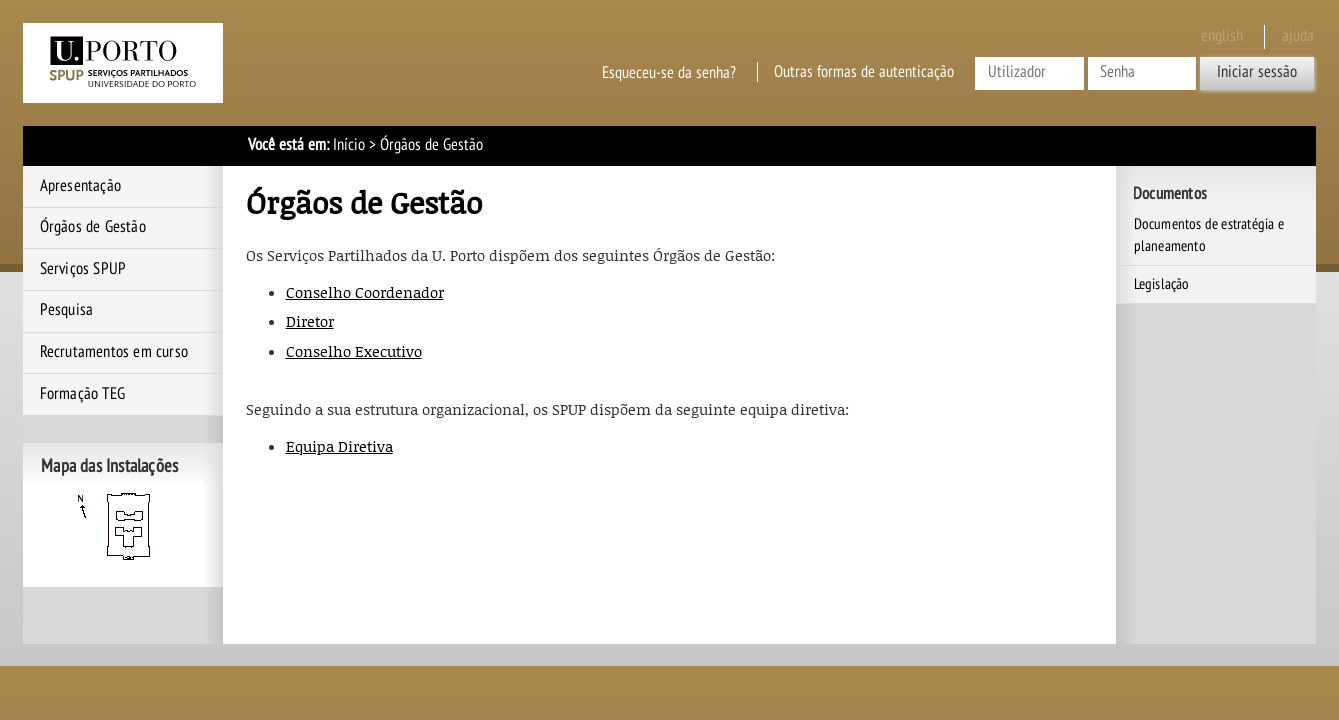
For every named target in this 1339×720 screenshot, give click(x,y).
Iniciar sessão (1257, 72)
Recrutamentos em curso (114, 352)
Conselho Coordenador (365, 292)
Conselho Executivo (354, 351)
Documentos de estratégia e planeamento (1209, 235)
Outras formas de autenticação (864, 72)
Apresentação (80, 186)
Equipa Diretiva (339, 446)
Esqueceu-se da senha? (669, 72)
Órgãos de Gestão (93, 227)
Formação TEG (82, 394)
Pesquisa (67, 310)
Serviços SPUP (83, 269)
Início (349, 145)
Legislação (1162, 284)
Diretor (310, 321)
